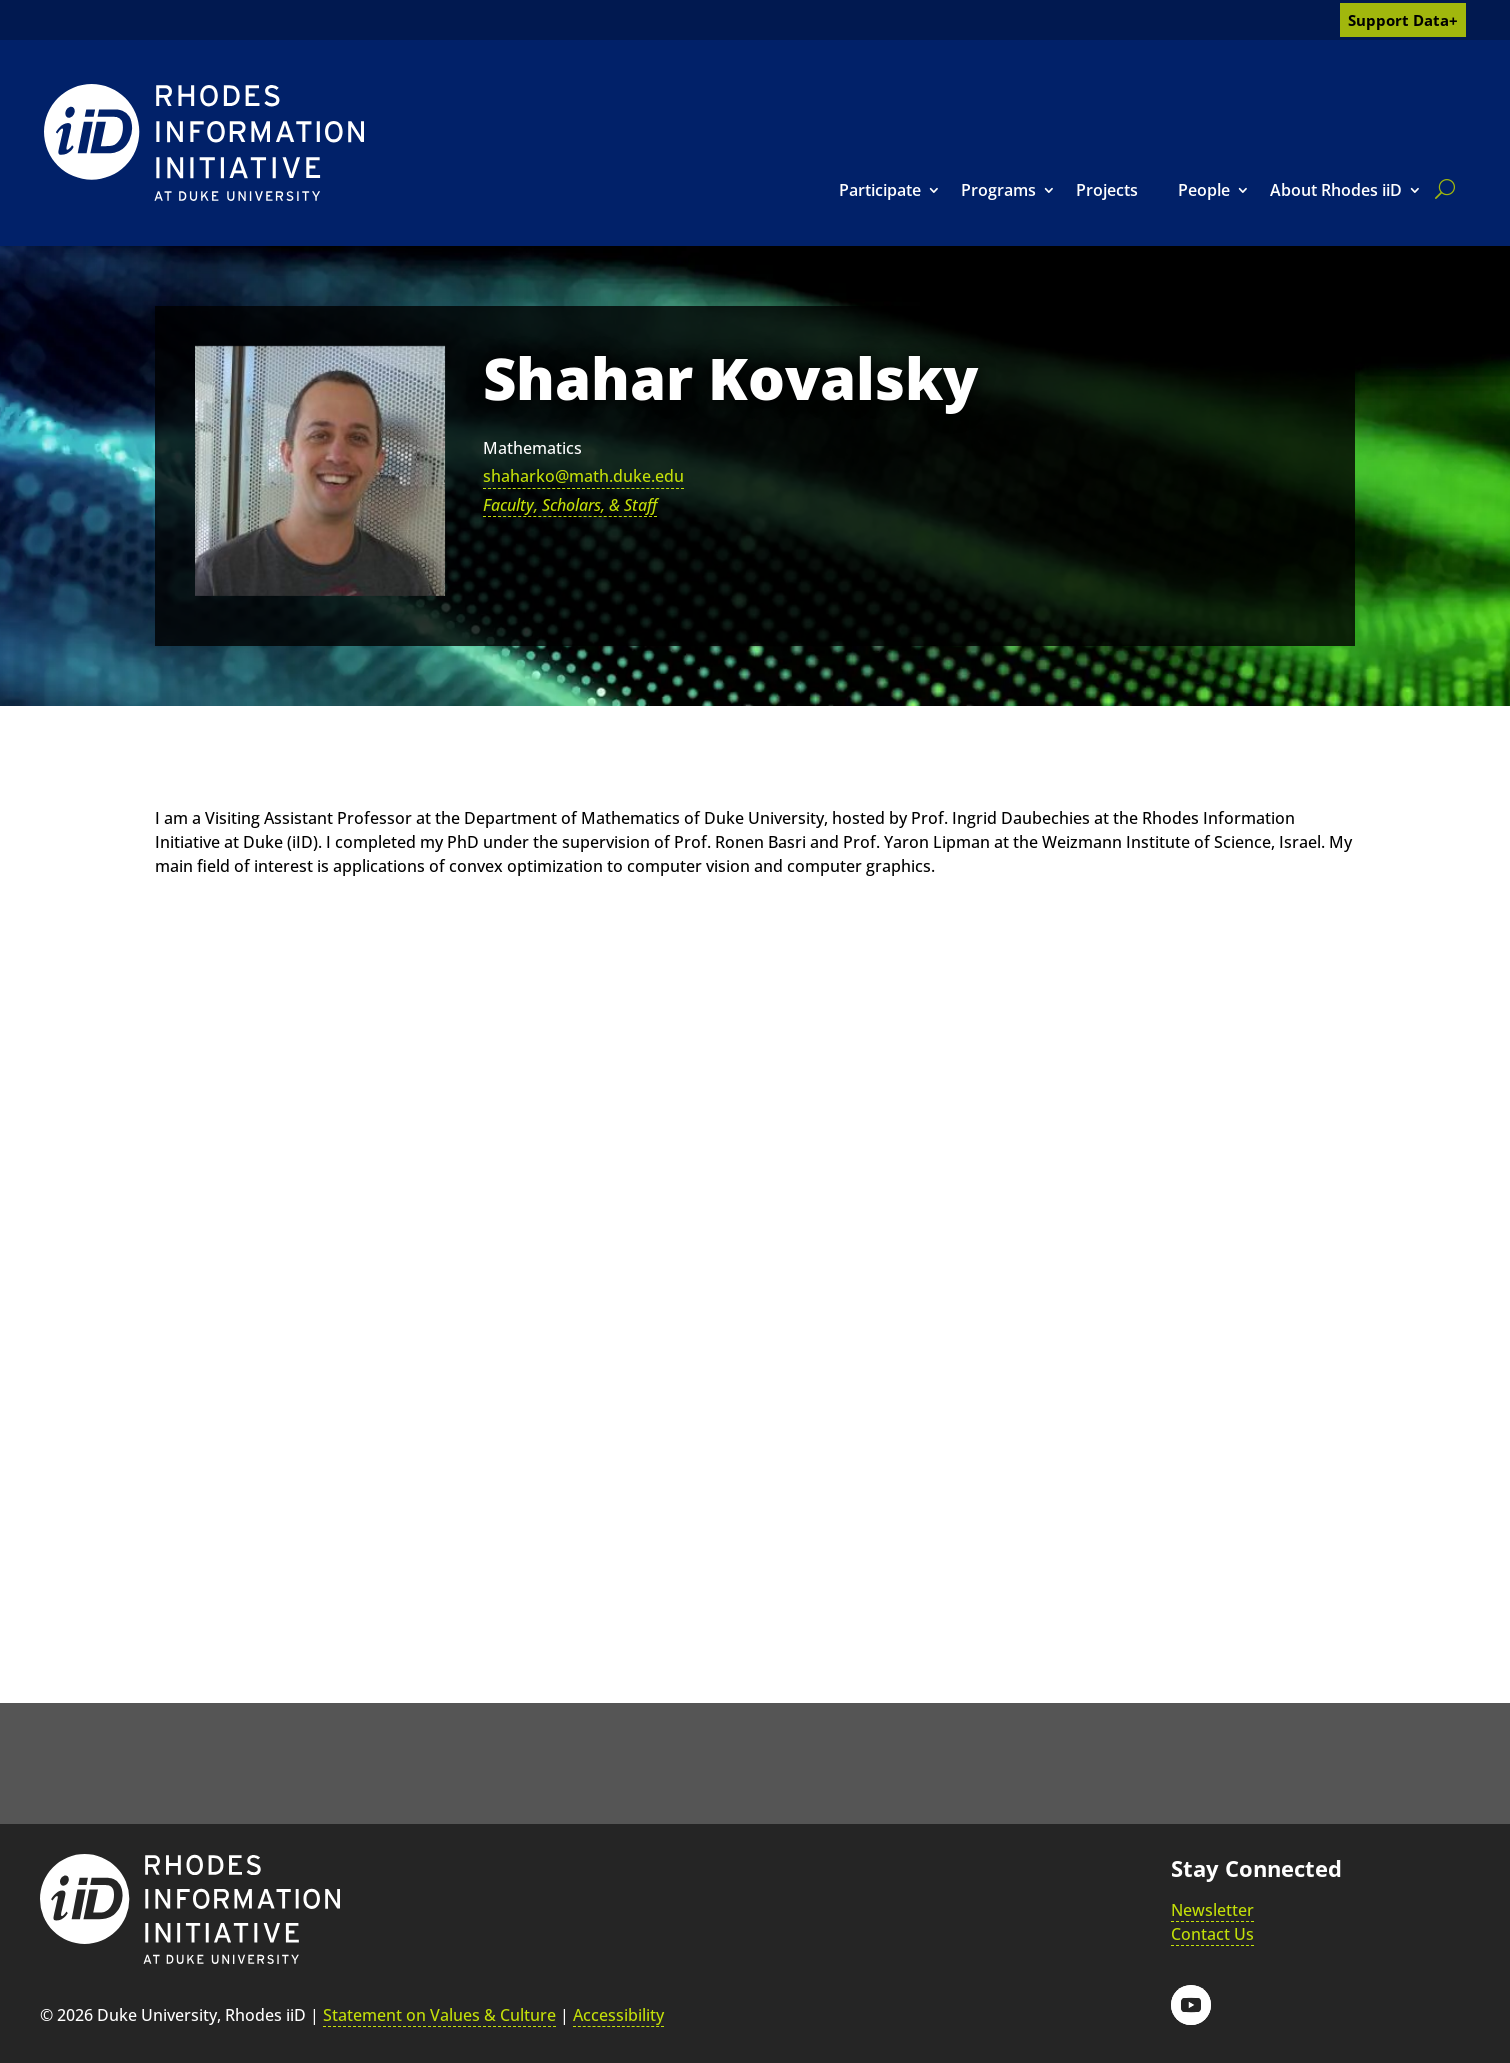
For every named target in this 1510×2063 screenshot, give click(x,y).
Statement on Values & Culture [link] (439, 2015)
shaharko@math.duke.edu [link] (583, 476)
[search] (1441, 189)
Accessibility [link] (618, 2015)
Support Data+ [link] (1403, 20)
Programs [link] (998, 190)
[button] (1191, 2005)
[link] (204, 142)
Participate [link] (880, 190)
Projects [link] (1107, 190)
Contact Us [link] (1212, 1934)
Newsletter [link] (1212, 1910)
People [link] (1204, 190)
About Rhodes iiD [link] (1336, 190)
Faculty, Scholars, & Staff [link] (570, 505)
